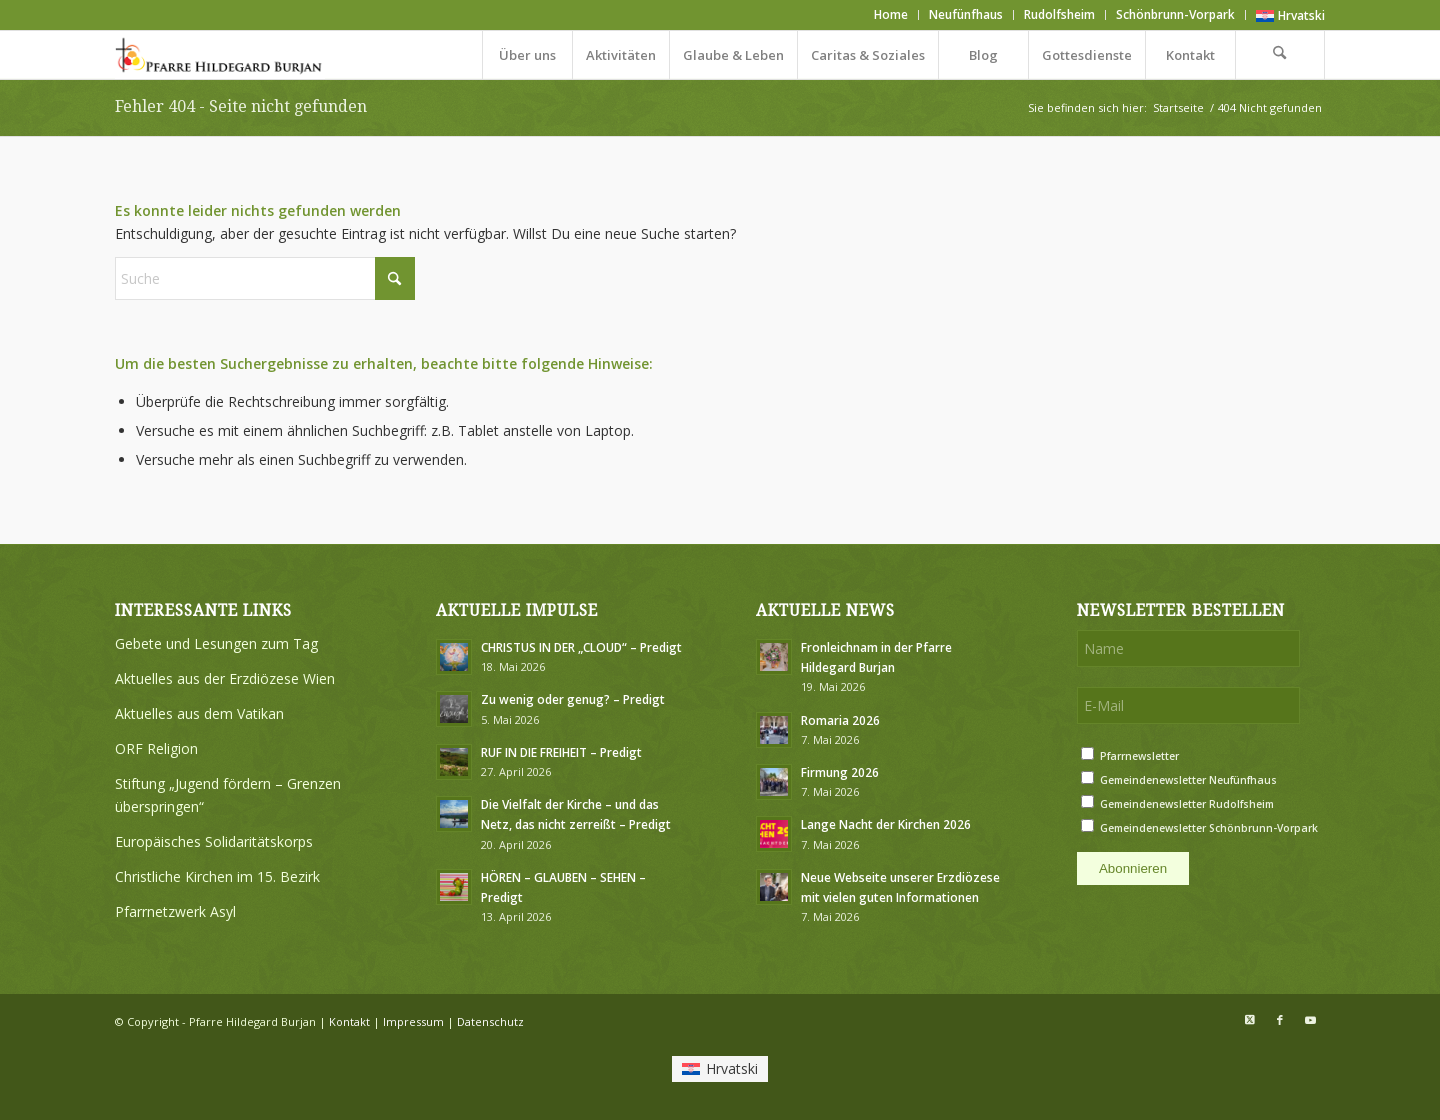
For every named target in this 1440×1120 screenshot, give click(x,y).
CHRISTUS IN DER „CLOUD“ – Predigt (581, 647)
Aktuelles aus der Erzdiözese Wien (225, 678)
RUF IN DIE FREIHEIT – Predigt (561, 752)
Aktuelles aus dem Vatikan (199, 713)
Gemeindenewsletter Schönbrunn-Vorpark (1209, 828)
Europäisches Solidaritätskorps (214, 841)
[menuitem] (891, 15)
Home (891, 14)
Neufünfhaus (966, 14)
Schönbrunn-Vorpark (1175, 14)
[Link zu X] (1250, 1020)
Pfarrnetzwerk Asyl (175, 911)
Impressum (413, 1021)
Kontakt (349, 1021)
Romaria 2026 (840, 720)
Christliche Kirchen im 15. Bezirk (217, 876)
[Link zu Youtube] (1310, 1020)
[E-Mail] (1188, 705)
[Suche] (1280, 55)
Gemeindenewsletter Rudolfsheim (1187, 804)
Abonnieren (1133, 868)
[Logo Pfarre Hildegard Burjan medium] (220, 55)
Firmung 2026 (840, 772)
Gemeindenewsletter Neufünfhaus (1188, 780)
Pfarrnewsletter (1139, 756)
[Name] (1188, 648)
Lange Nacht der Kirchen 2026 (886, 824)
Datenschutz (490, 1021)
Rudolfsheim (1059, 14)
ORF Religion (156, 748)
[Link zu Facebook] (1280, 1020)
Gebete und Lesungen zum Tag (216, 643)
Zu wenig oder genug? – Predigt (573, 699)
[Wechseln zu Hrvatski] (1290, 16)
